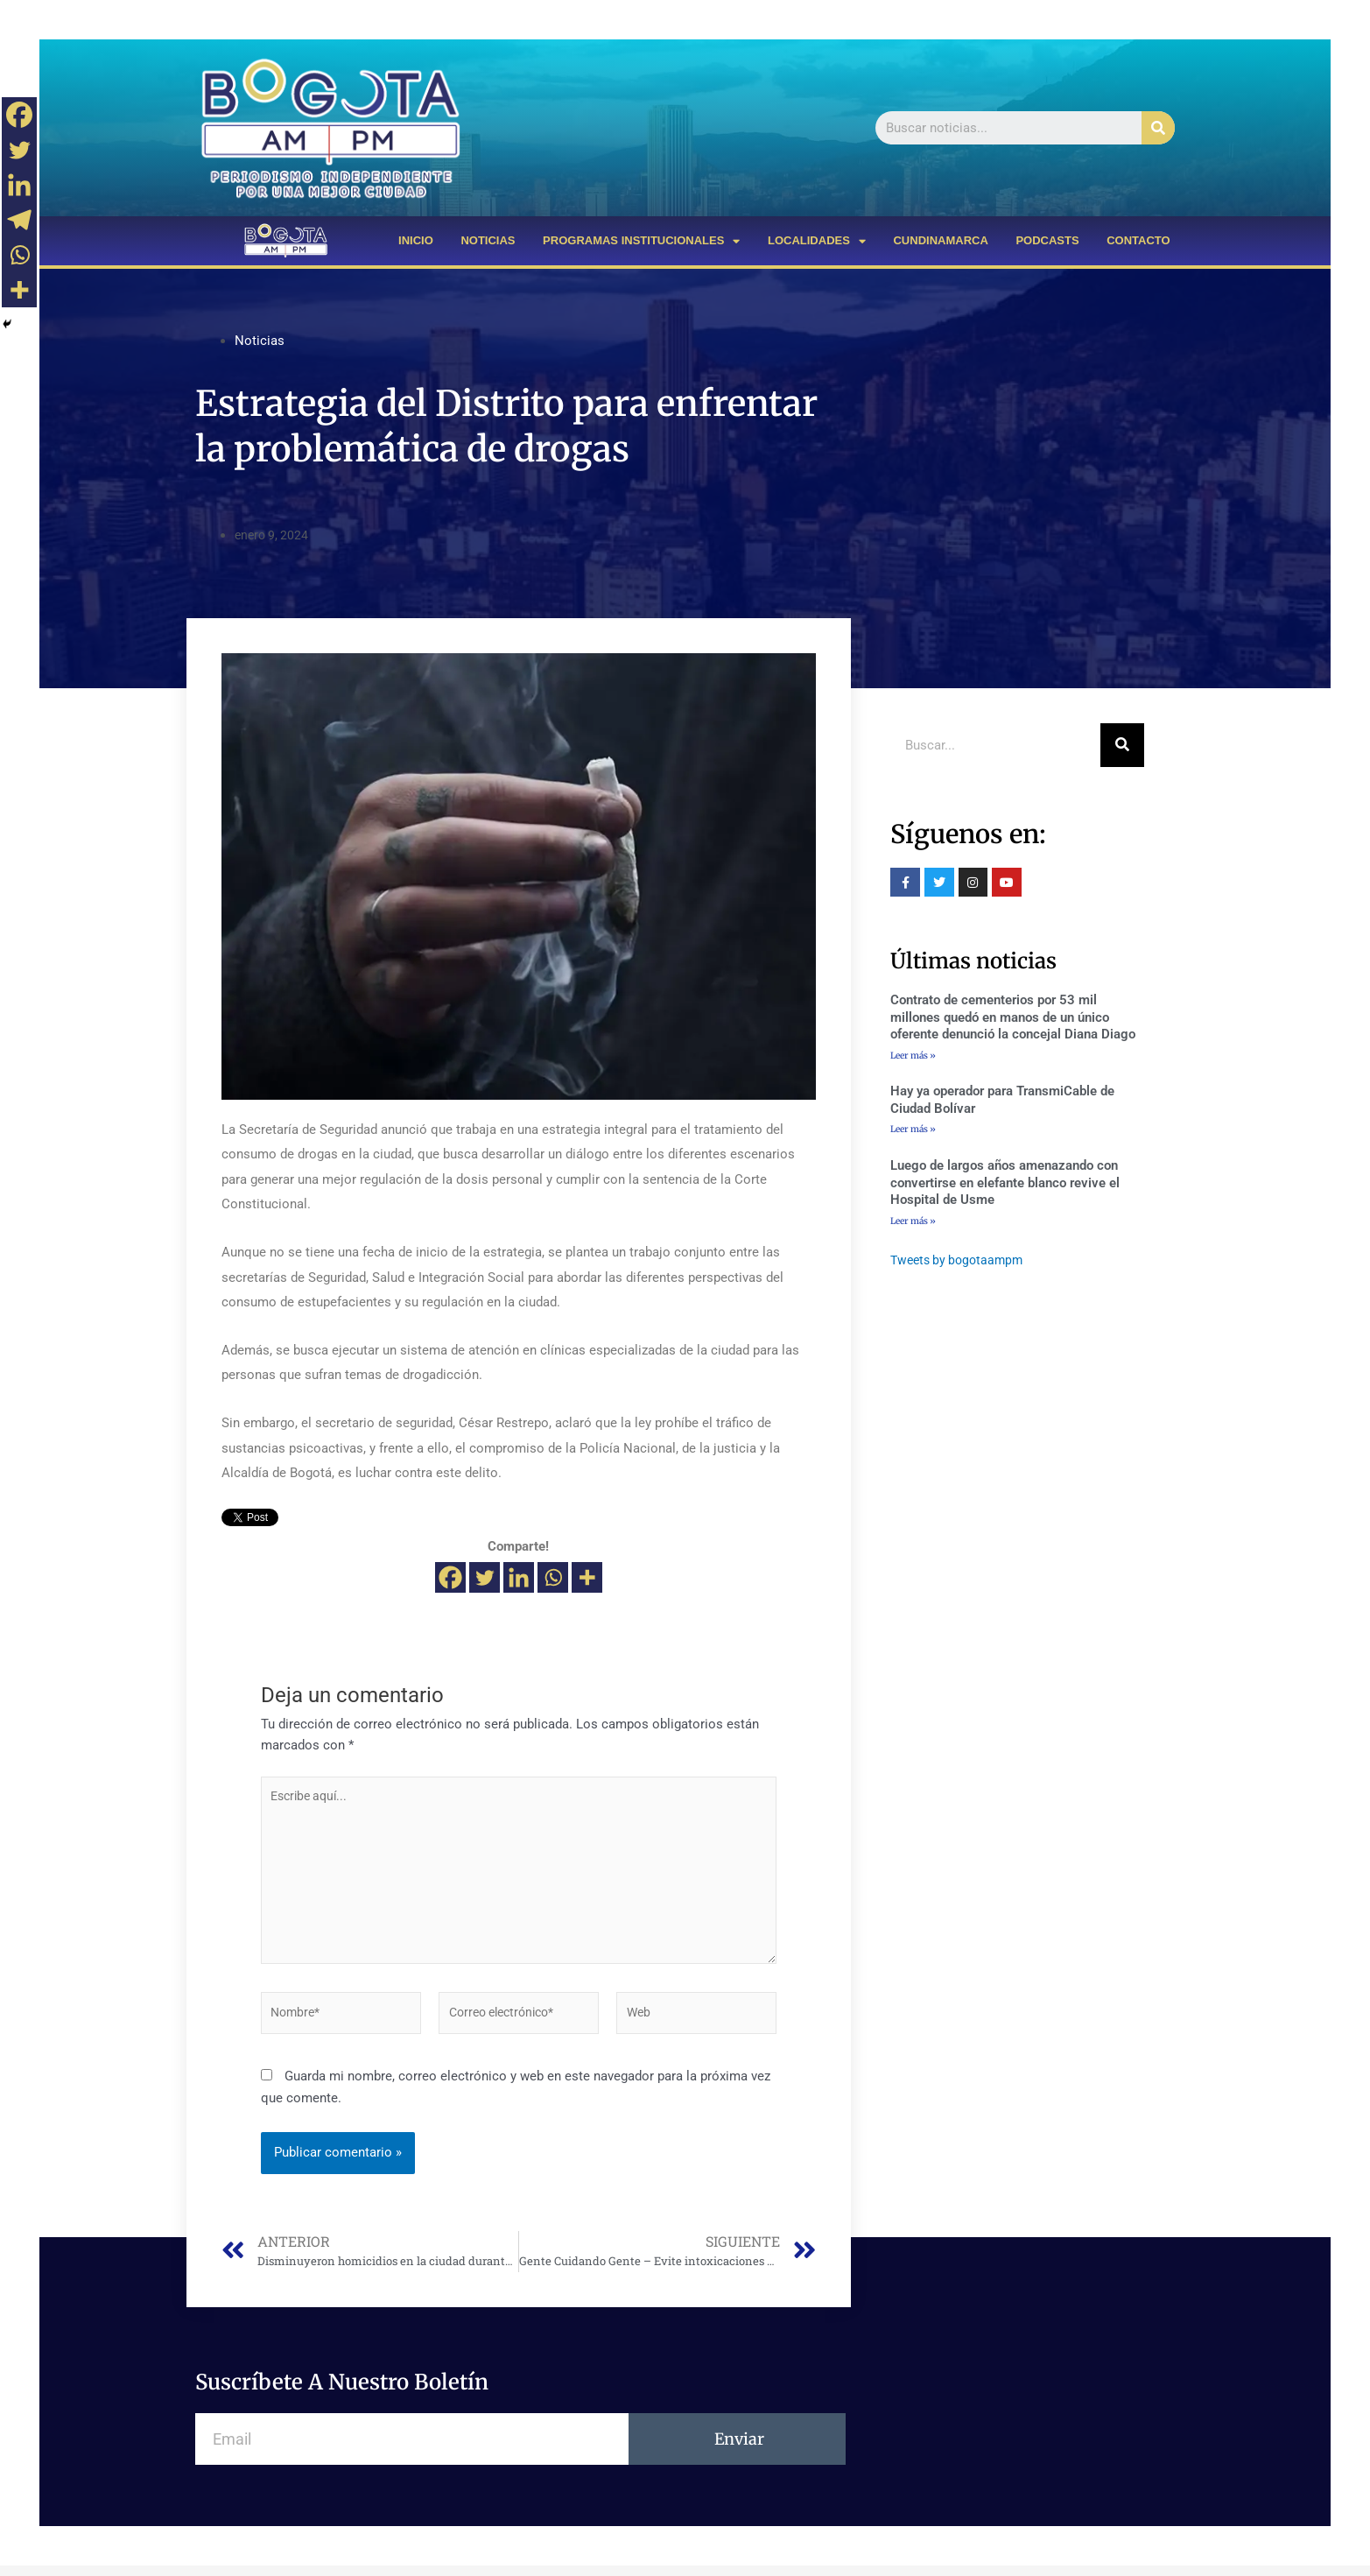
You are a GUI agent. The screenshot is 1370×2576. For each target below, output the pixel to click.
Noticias (260, 340)
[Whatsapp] (552, 1577)
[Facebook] (450, 1577)
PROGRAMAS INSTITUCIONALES (641, 241)
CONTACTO (1138, 240)
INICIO (415, 240)
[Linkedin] (518, 1577)
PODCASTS (1046, 240)
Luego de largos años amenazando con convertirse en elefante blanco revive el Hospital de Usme (1005, 1184)
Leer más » (913, 1054)
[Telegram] (19, 219)
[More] (587, 1577)
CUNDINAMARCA (940, 240)
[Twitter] (484, 1577)
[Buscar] (1158, 127)
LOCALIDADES (817, 241)
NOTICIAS (487, 240)
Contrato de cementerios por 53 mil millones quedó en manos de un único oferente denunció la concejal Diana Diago (1012, 1017)
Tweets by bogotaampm (960, 1262)
